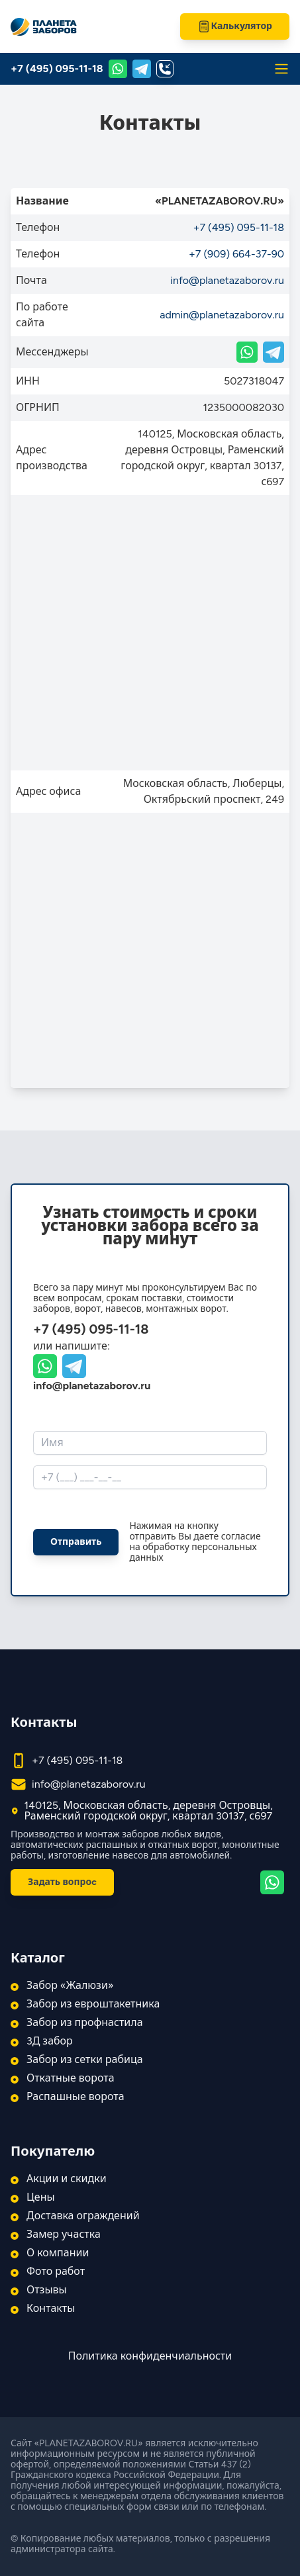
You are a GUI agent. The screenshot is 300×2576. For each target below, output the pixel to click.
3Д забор (49, 2041)
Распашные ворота (75, 2097)
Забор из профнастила (84, 2022)
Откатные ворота (70, 2078)
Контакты (50, 2308)
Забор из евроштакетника (93, 2004)
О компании (57, 2253)
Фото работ (55, 2271)
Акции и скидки (66, 2179)
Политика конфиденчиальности (150, 2356)
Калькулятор (234, 26)
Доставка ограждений (83, 2216)
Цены (40, 2197)
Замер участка (63, 2234)
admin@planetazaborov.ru (222, 314)
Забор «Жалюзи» (70, 1985)
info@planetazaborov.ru (227, 280)
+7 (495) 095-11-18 (57, 68)
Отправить (75, 1541)
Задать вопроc (62, 1882)
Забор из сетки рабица (84, 2059)
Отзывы (46, 2290)
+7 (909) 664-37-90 (236, 254)
